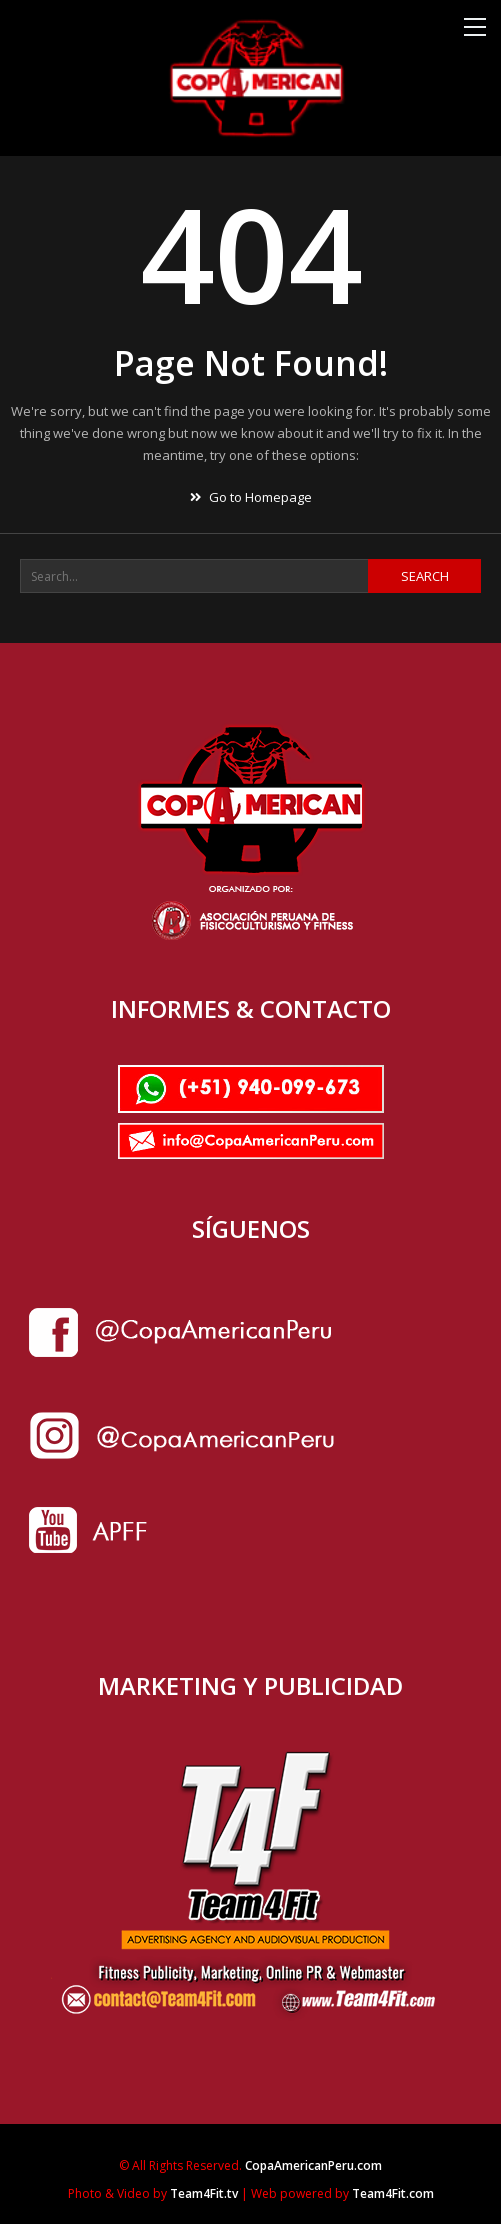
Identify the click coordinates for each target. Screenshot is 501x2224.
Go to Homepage (251, 497)
